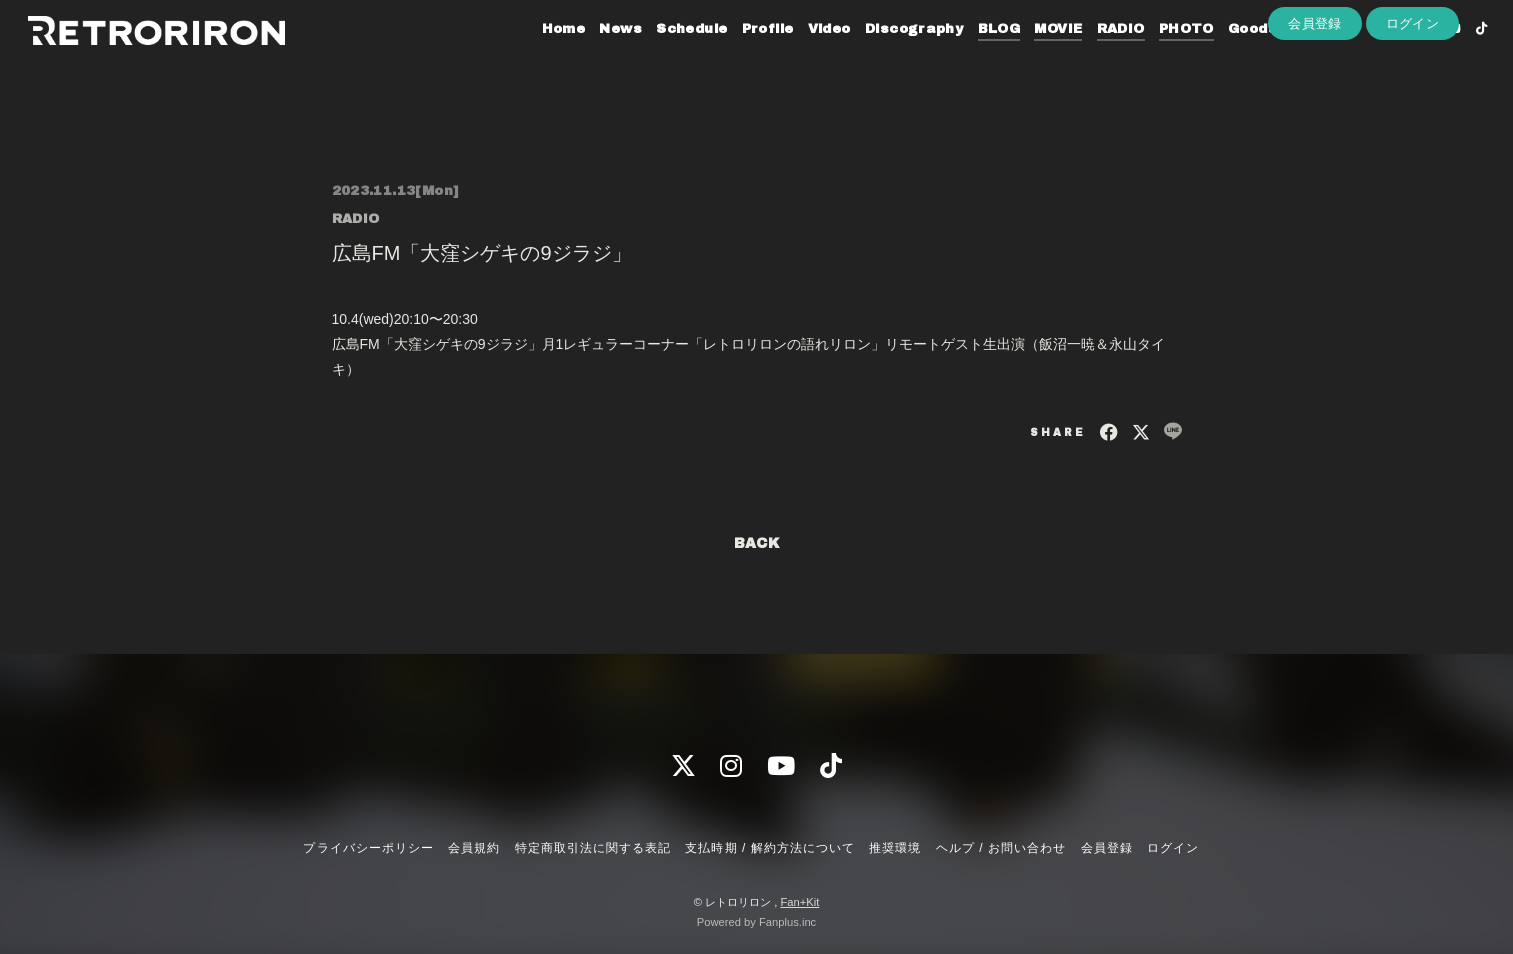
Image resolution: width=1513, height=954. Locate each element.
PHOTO (1156, 58)
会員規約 (474, 848)
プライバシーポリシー (368, 848)
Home (534, 58)
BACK (757, 543)
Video (799, 58)
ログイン (1413, 91)
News (591, 58)
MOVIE (1029, 58)
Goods (1222, 58)
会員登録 (1315, 91)
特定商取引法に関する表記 (593, 848)
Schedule (662, 58)
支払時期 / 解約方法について (770, 848)
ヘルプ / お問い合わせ (1001, 848)
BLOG (969, 58)
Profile (738, 58)
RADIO (1091, 58)
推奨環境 (895, 848)
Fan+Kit (799, 902)
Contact (1294, 58)
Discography (884, 58)
